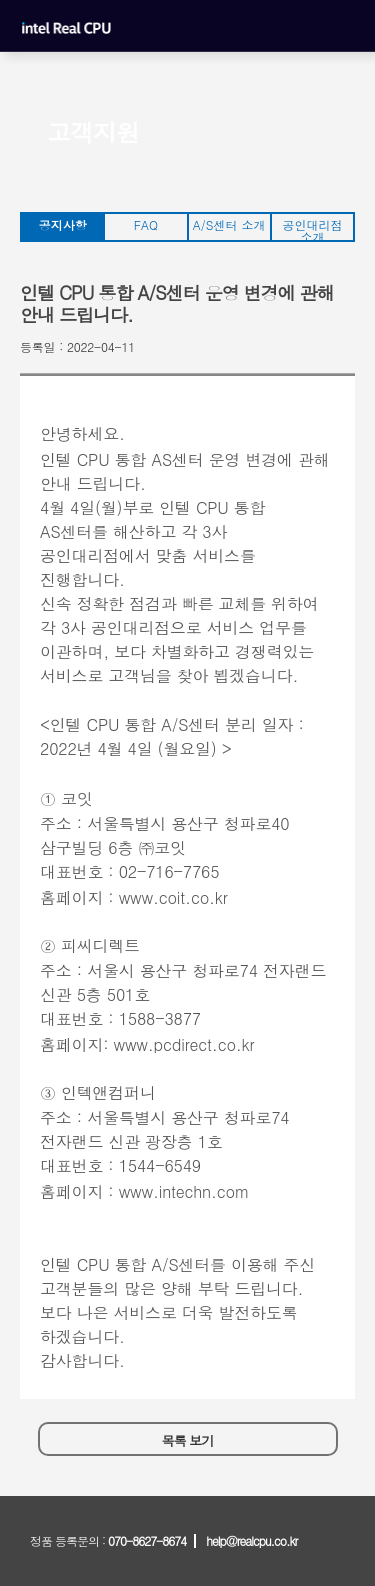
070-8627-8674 (147, 1540)
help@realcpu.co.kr (251, 1540)
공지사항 (63, 224)
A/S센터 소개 (229, 224)
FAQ (146, 224)
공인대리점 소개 (312, 229)
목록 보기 (187, 1440)
